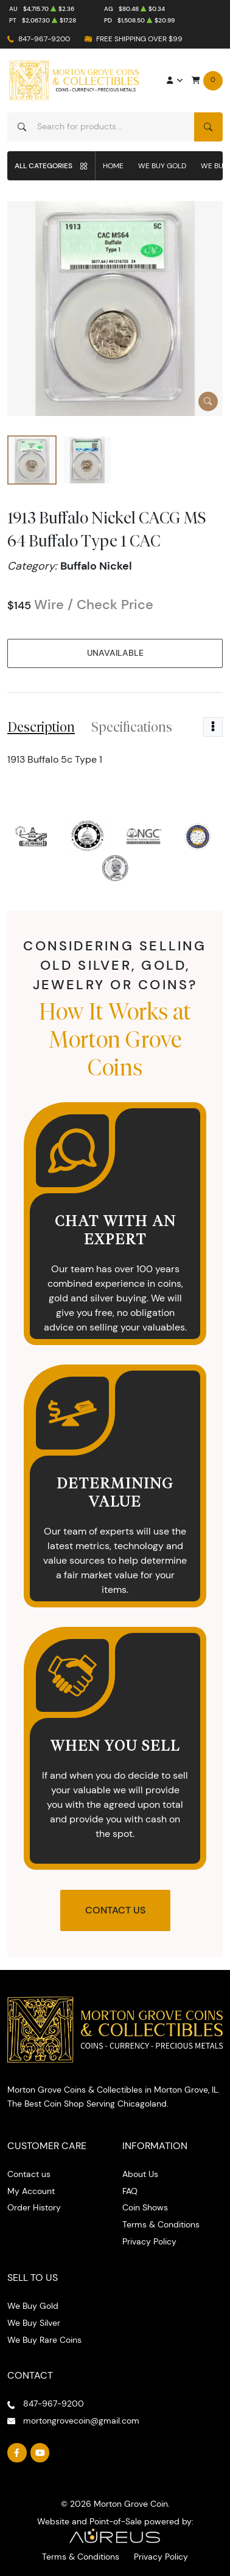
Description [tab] (41, 727)
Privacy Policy (149, 2241)
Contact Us (115, 1910)
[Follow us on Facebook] (17, 2452)
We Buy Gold (162, 165)
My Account (31, 2191)
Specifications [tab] (131, 727)
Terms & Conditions (161, 2224)
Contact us (29, 2174)
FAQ (130, 2191)
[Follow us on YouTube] (40, 2452)
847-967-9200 (44, 38)
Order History (34, 2207)
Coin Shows (145, 2207)
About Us (140, 2174)
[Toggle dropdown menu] (213, 727)
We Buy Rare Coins (44, 2339)
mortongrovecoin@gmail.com (81, 2420)
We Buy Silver (33, 2322)
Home (113, 165)
